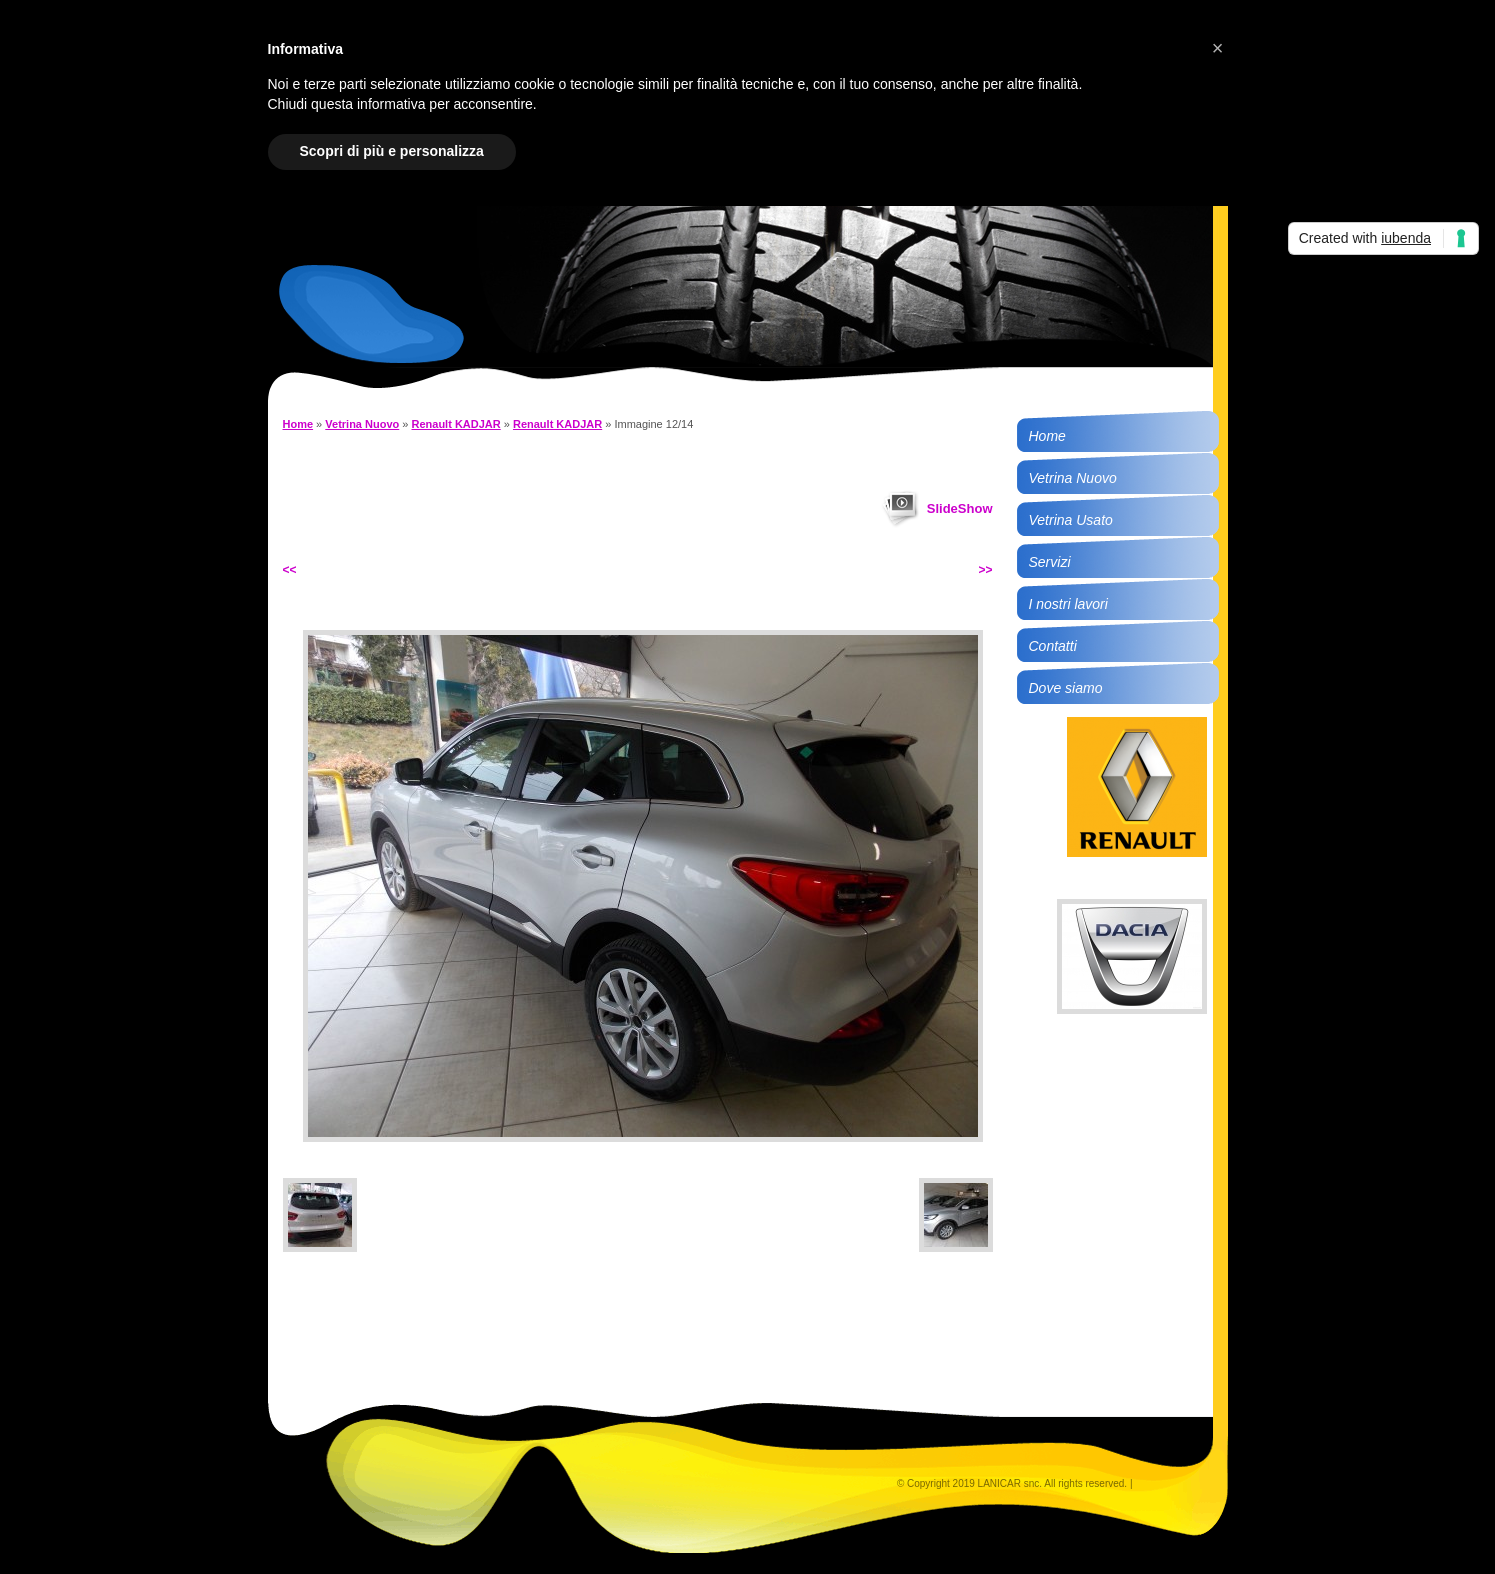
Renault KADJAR (456, 424)
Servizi (1050, 562)
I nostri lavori (1068, 604)
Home (298, 424)
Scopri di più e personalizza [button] (392, 151)
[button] (1218, 48)
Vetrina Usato (1071, 520)
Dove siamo (1066, 688)
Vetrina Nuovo (362, 424)
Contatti (1053, 646)
